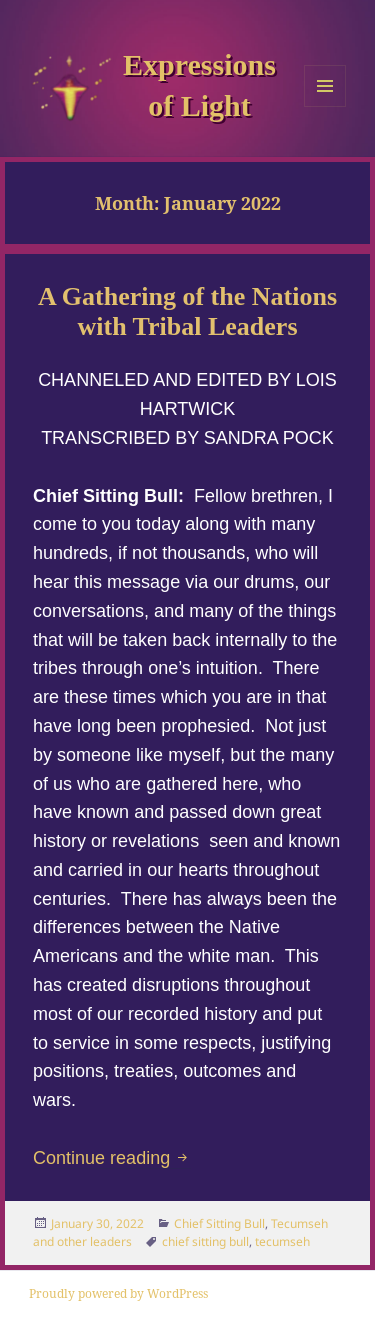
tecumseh (282, 1241)
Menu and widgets (325, 106)
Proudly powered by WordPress (118, 1293)
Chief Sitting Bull (219, 1223)
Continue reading (112, 1158)
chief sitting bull (205, 1241)
